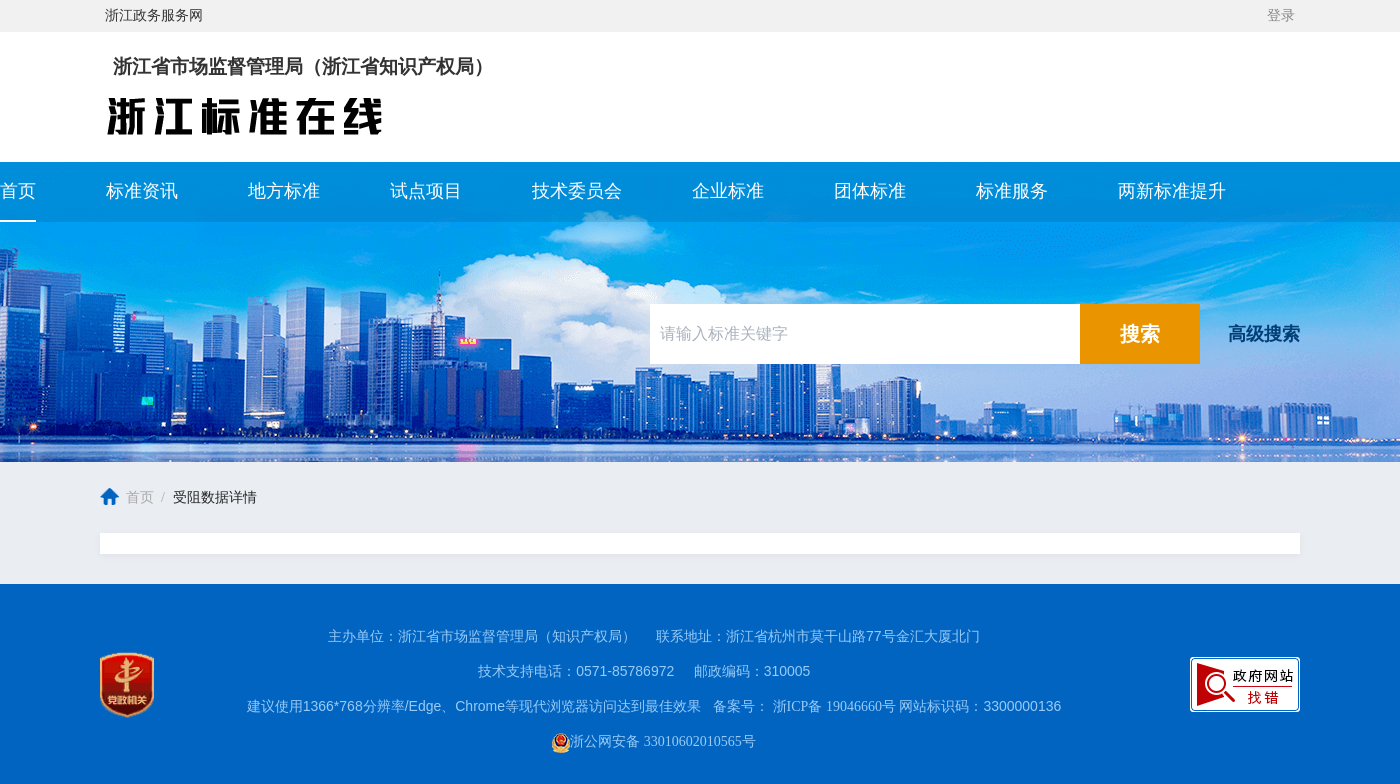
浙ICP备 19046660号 (836, 706)
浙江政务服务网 (154, 15)
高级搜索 (1264, 334)
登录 (1281, 15)
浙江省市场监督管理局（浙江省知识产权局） (303, 67)
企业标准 (728, 191)
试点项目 (426, 191)
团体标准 (870, 191)
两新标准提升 (1172, 191)
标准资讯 (142, 191)
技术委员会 (577, 191)
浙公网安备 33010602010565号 (654, 741)
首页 (18, 191)
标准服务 (1012, 191)
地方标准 (284, 191)
